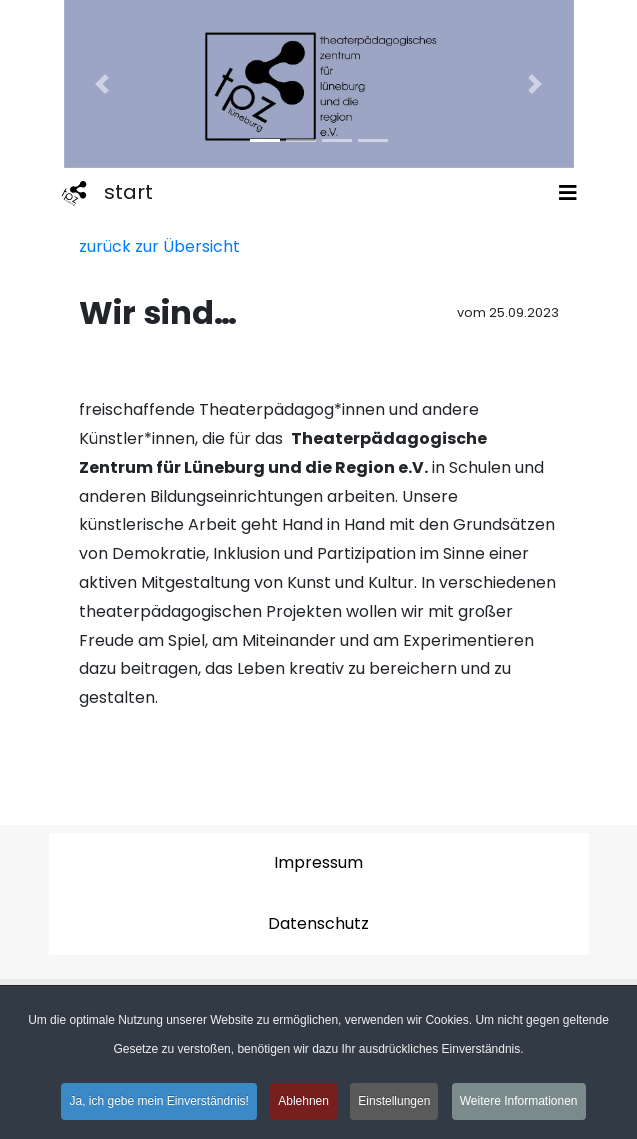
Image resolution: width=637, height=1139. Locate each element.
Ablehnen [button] (303, 1104)
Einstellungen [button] (394, 1104)
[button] (102, 84)
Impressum (318, 862)
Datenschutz (318, 923)
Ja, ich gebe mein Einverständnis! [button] (158, 1104)
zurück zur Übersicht (159, 246)
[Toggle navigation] (568, 193)
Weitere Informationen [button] (519, 1104)
